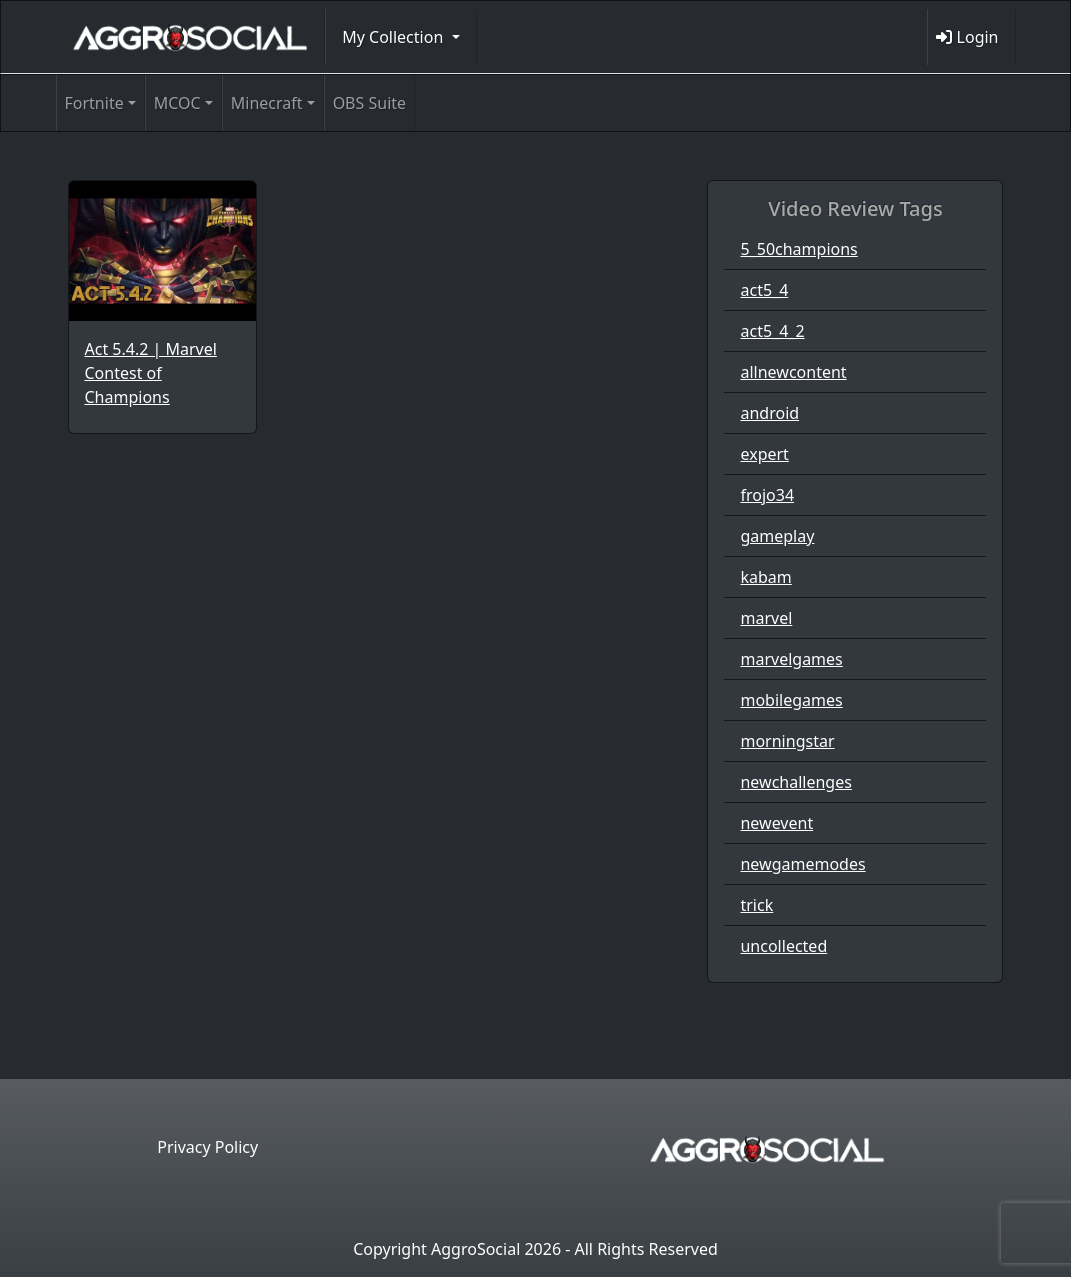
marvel (766, 618)
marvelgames (791, 659)
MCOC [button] (177, 103)
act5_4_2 (772, 331)
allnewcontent (793, 372)
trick (756, 905)
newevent (776, 823)
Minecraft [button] (267, 103)
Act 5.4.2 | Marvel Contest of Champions (151, 373)
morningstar (787, 741)
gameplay (777, 536)
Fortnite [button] (94, 103)
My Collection (394, 37)
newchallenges (795, 782)
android (769, 413)
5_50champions (798, 249)
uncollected (783, 946)
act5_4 (764, 290)
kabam (765, 577)
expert (764, 454)
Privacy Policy (207, 1147)
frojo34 (767, 495)
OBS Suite (369, 103)
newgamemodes (802, 864)
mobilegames (791, 700)
